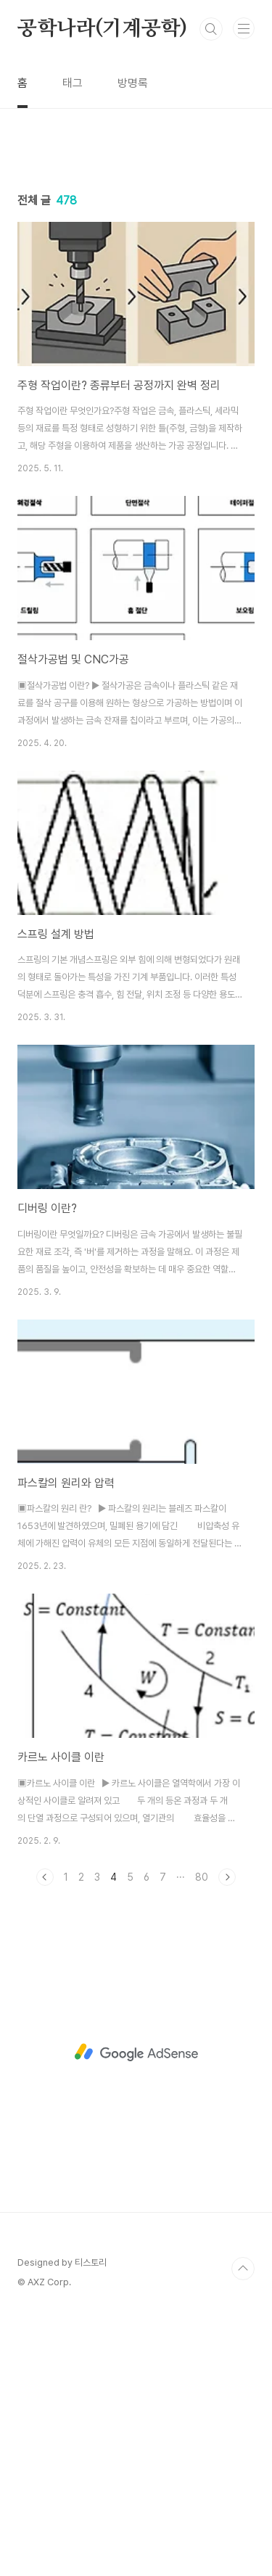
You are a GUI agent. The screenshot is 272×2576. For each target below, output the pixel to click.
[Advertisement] (136, 266)
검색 (211, 29)
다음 (227, 2138)
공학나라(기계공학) (102, 29)
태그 (72, 83)
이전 (45, 2138)
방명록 (133, 83)
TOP (243, 2529)
